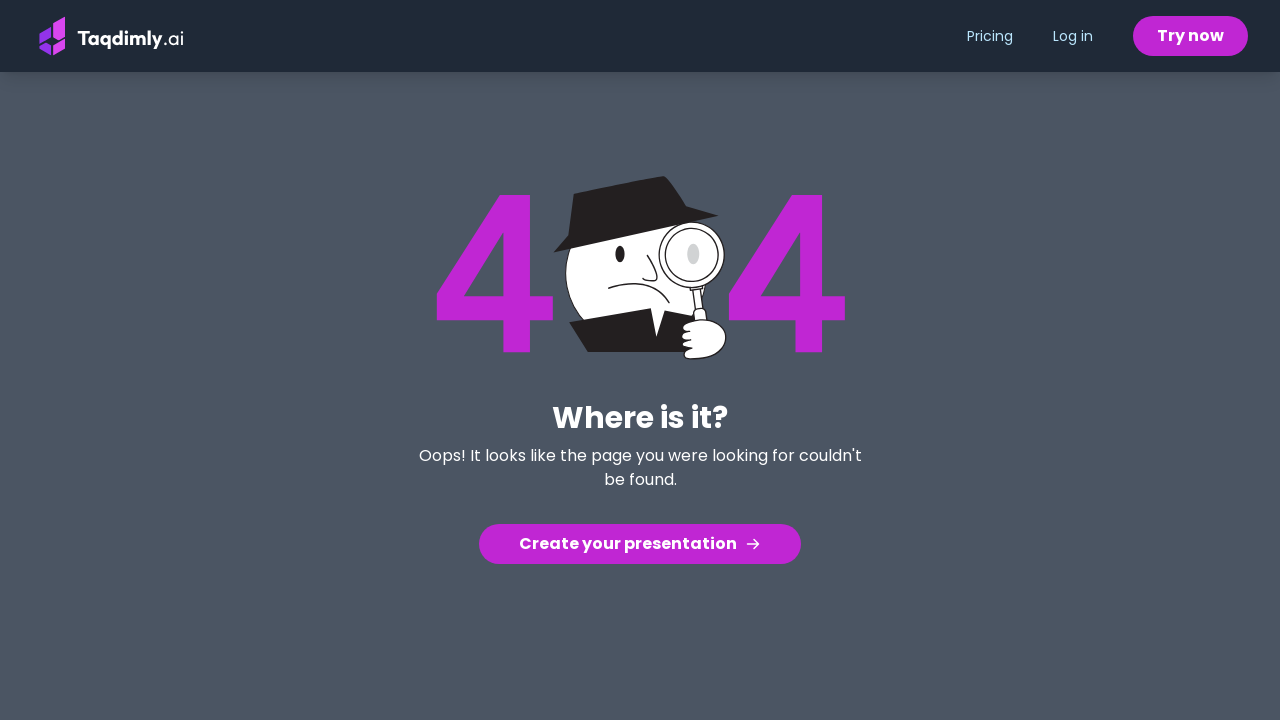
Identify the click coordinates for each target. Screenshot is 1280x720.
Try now (1190, 35)
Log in (1073, 36)
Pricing (990, 36)
